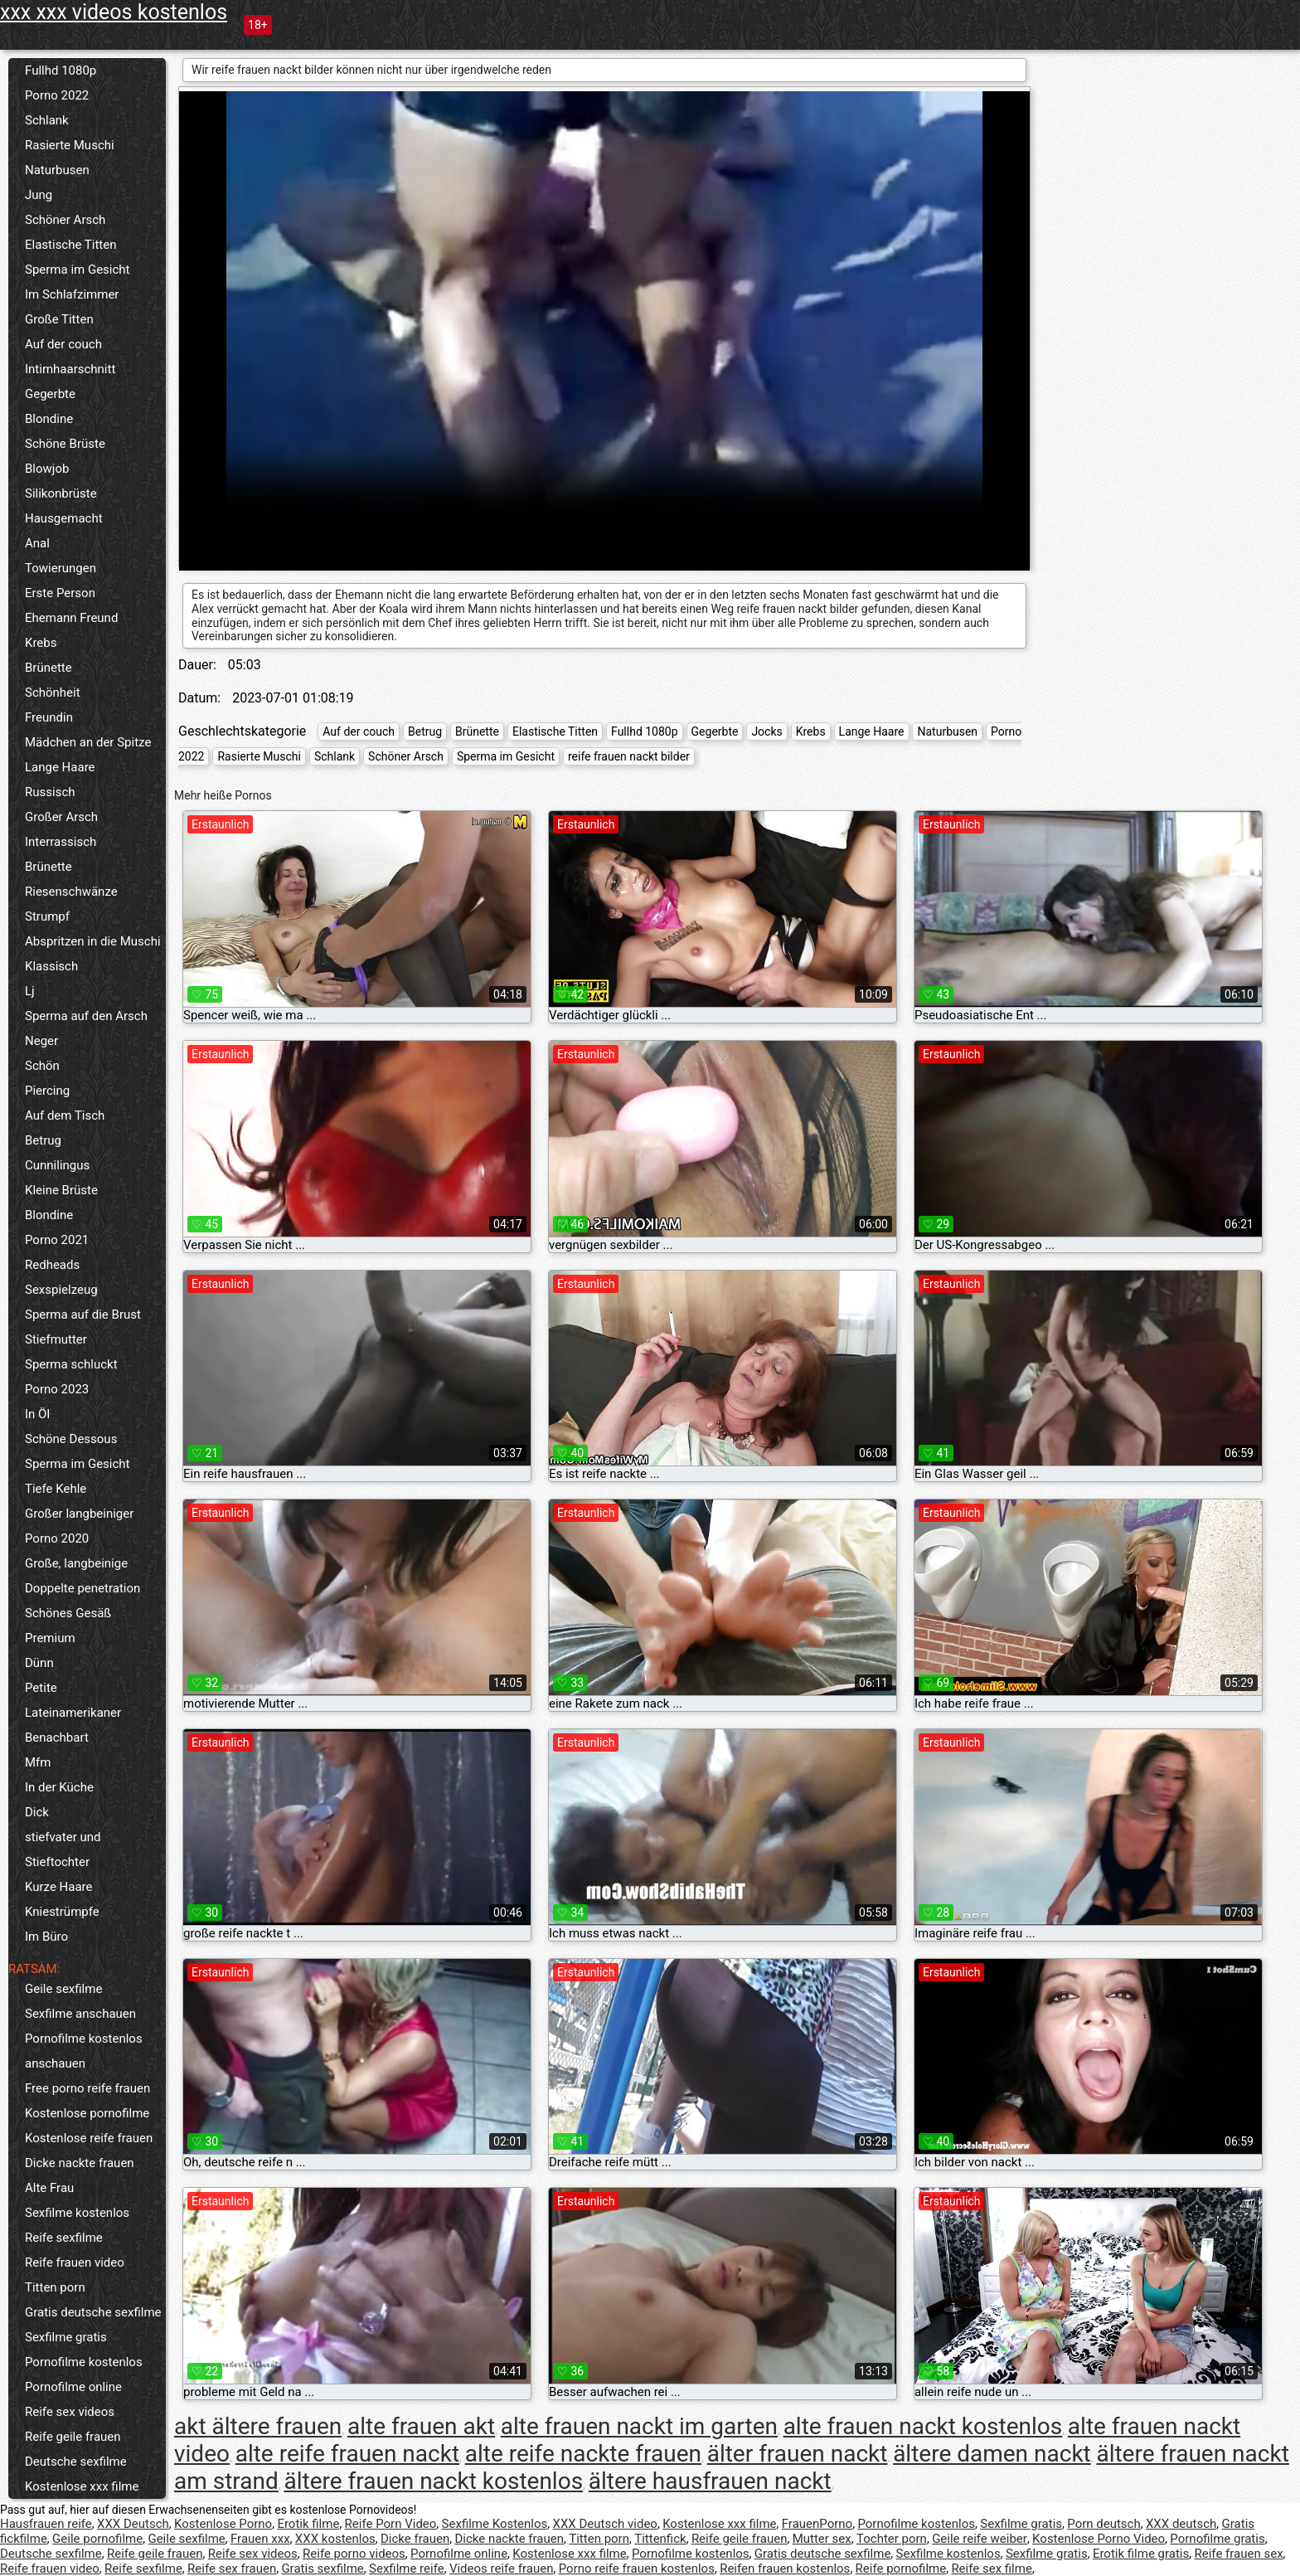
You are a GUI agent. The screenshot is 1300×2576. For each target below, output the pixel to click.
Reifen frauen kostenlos (785, 2568)
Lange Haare (60, 767)
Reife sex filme (991, 2568)
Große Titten (59, 319)
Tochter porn (891, 2538)
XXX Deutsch (133, 2523)
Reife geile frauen (73, 2436)
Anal (37, 543)
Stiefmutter (56, 1339)
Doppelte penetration (82, 1588)
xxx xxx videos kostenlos (113, 12)
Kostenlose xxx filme (81, 2486)
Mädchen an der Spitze (88, 742)
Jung (38, 194)
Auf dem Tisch (64, 1115)
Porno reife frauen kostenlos (637, 2568)
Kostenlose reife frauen (89, 2138)
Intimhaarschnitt (70, 369)
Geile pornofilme (97, 2538)
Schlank (47, 120)
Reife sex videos (69, 2411)
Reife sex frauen (231, 2568)
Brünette (48, 667)
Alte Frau (49, 2187)
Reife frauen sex (1239, 2553)
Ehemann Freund (71, 617)
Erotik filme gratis (1141, 2553)
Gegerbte (50, 393)
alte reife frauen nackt (347, 2453)
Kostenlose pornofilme (87, 2113)
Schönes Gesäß (68, 1613)
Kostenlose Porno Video (1098, 2538)
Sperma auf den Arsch (86, 1016)
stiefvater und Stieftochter (62, 1849)
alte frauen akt (421, 2426)
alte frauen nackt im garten (639, 2426)
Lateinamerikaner (73, 1712)
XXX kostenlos (335, 2538)
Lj (30, 991)
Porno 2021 (57, 1239)
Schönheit (52, 692)
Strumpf (47, 916)
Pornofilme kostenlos (84, 2362)
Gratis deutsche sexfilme (93, 2312)
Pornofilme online (73, 2386)
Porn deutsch (1103, 2523)
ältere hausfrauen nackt (710, 2481)
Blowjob (47, 468)
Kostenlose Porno (223, 2523)
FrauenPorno (817, 2523)
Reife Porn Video (391, 2523)
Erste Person (60, 593)
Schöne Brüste (65, 443)
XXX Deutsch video (605, 2523)
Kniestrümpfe (62, 1911)
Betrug (43, 1140)
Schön (42, 1065)
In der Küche (59, 1787)
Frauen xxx (260, 2538)
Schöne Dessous (71, 1438)
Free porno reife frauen (87, 2088)
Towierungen (60, 568)
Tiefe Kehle (55, 1488)
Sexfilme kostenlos (77, 2212)
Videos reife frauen (501, 2568)
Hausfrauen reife (46, 2523)
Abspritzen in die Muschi (93, 941)
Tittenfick (660, 2538)
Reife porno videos (354, 2553)
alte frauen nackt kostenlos (923, 2426)
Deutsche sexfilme (76, 2461)
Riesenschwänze (71, 891)
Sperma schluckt (71, 1364)
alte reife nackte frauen (583, 2453)
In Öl (37, 1414)
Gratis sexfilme (322, 2568)
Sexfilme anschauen (80, 2013)
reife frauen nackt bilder (629, 756)
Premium (50, 1638)
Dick (37, 1812)
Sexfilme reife (406, 2568)
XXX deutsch (1181, 2523)
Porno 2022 (57, 95)
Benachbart (57, 1737)
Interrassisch (60, 841)
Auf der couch (63, 344)
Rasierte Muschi (69, 145)
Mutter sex (822, 2538)
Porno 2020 (57, 1538)
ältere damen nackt (992, 2453)
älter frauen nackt (797, 2453)
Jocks (766, 731)
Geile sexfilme (63, 1988)
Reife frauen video (74, 2262)
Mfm (38, 1762)
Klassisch (51, 966)
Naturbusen (57, 170)
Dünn (39, 1662)
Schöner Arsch (65, 219)
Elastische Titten (71, 244)
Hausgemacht (64, 518)
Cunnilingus (57, 1165)
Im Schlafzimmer (72, 294)
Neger (41, 1040)
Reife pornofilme (901, 2568)
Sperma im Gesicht (77, 269)
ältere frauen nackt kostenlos (433, 2481)
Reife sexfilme (64, 2237)
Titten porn (55, 2287)
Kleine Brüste (61, 1190)
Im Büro (46, 1936)
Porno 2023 (57, 1389)
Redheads (52, 1264)
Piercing (47, 1090)
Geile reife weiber (979, 2538)
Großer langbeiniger (79, 1513)
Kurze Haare (59, 1886)
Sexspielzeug (61, 1289)
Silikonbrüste (61, 493)
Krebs (40, 642)
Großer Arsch (61, 816)
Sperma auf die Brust (83, 1314)
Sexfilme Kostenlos (495, 2523)
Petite (41, 1687)
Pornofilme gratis (1217, 2538)
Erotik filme (308, 2523)
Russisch (50, 792)
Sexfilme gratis (66, 2337)
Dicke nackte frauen (79, 2163)
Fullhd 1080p (60, 70)
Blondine (49, 418)
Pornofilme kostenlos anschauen (84, 2051)
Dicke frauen (415, 2538)
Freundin (49, 717)
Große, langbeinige (76, 1563)
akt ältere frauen (258, 2426)
